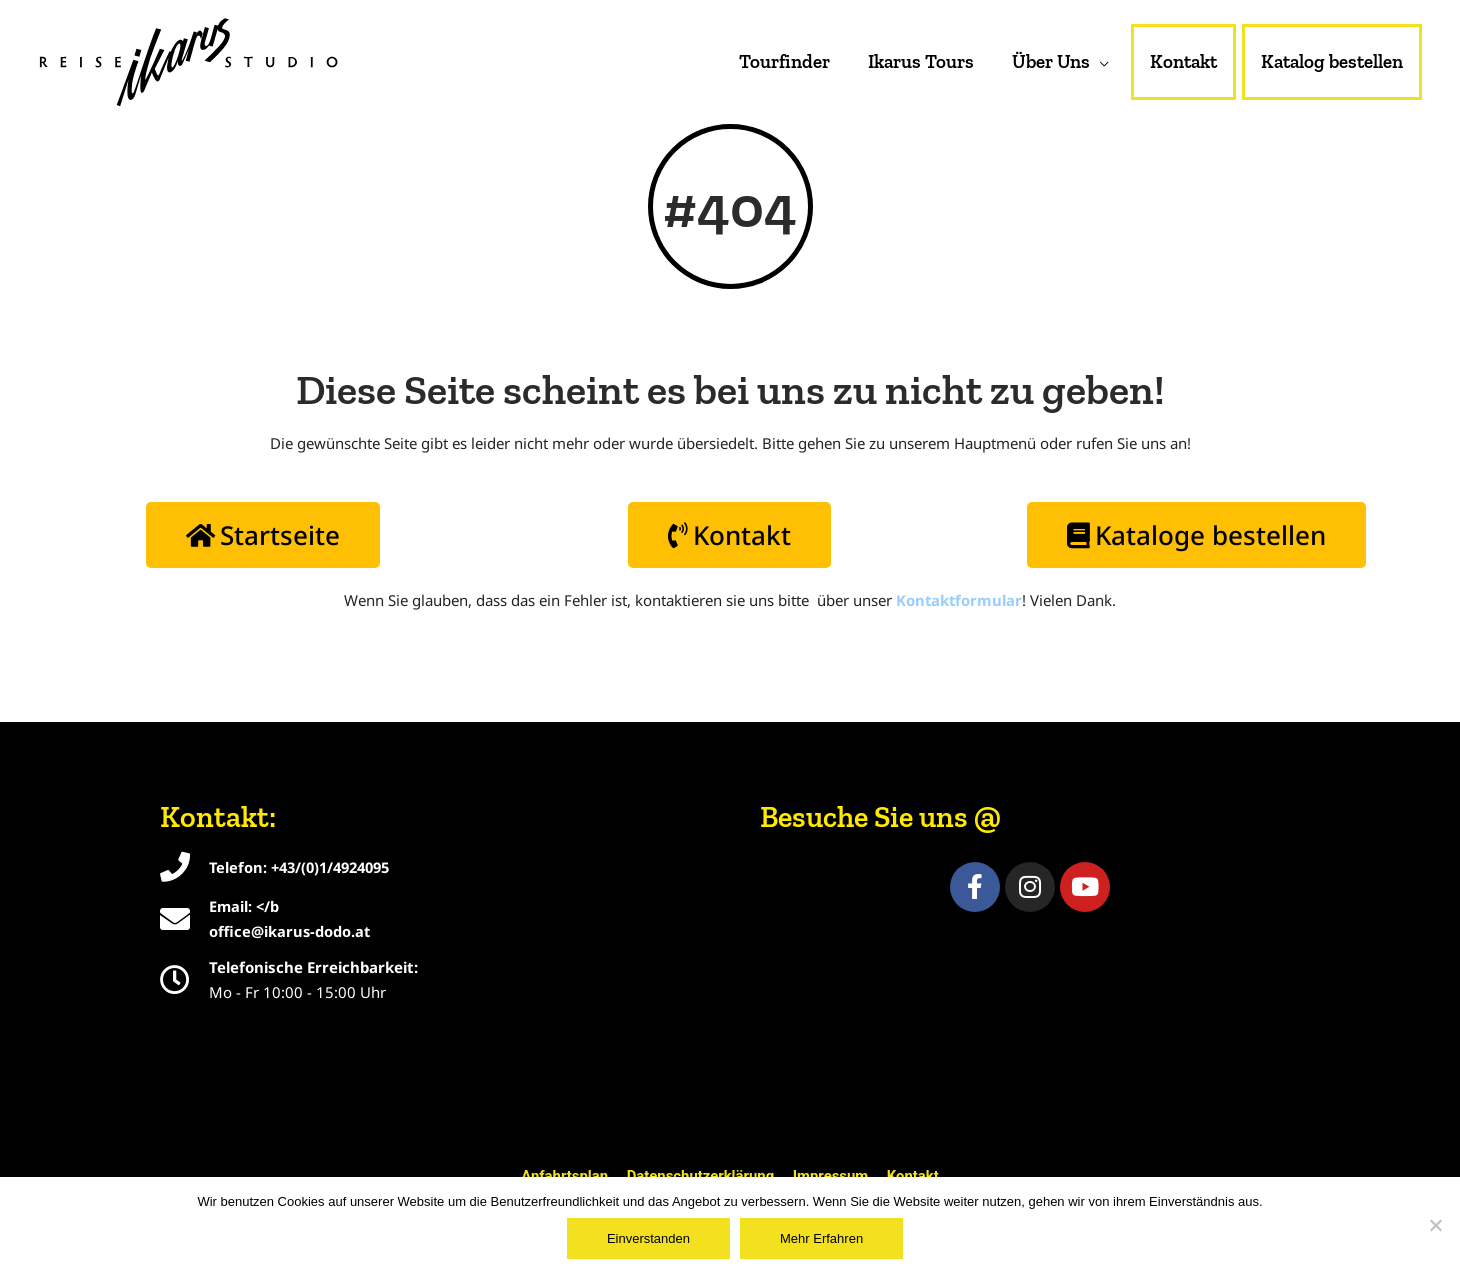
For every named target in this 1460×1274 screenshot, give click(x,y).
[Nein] (1435, 1225)
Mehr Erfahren (821, 1238)
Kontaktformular (959, 602)
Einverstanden (648, 1238)
